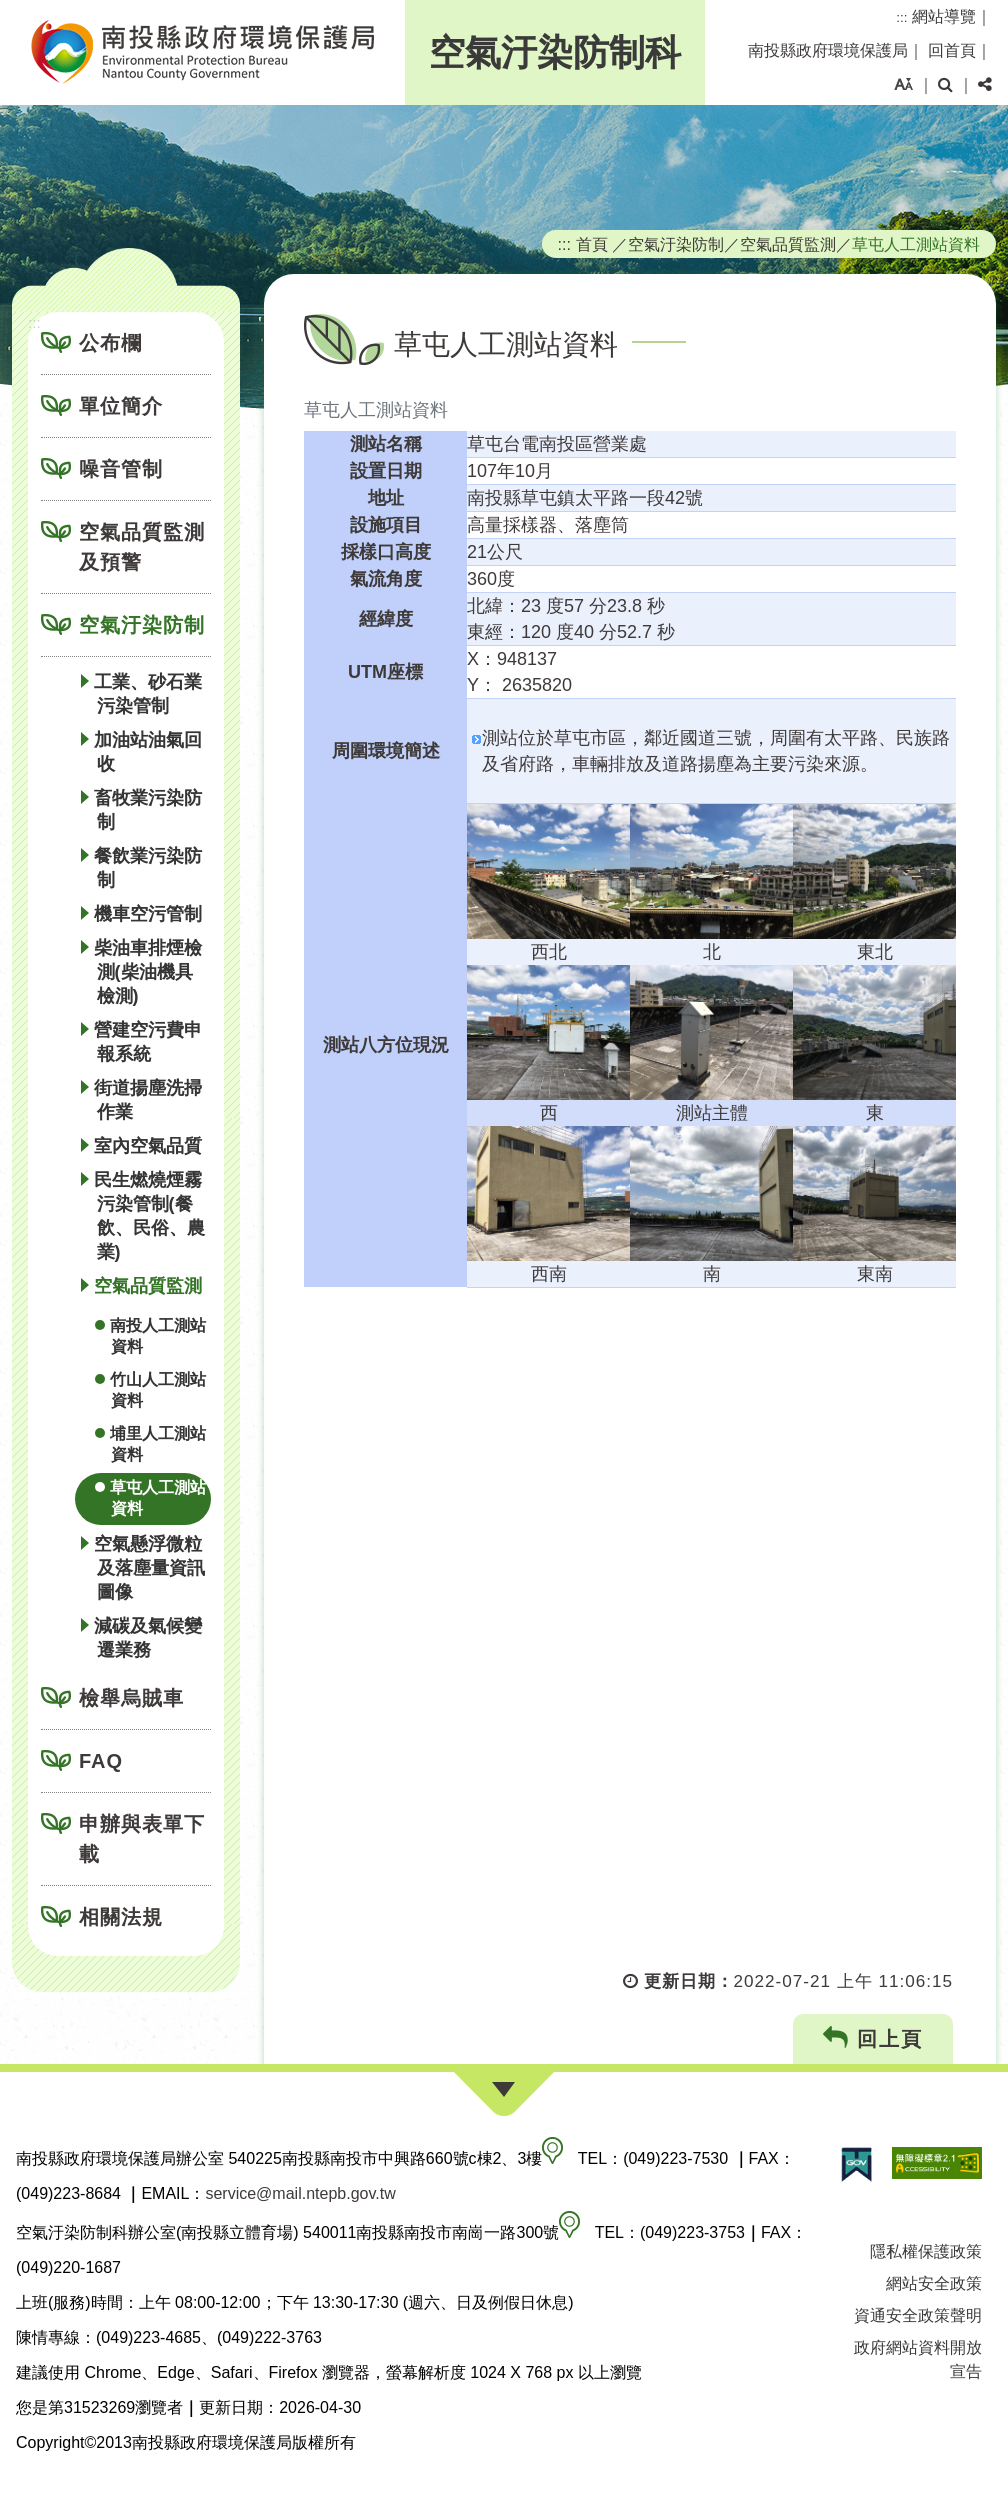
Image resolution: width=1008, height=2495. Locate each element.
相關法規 (121, 1917)
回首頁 (952, 50)
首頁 (592, 244)
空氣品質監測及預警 (142, 547)
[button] (903, 85)
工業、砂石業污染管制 (148, 694)
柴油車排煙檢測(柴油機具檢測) (148, 972)
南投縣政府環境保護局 (828, 50)
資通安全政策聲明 (918, 2315)
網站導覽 (944, 16)
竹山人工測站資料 (158, 1390)
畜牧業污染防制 (148, 810)
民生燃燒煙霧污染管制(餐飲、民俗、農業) (149, 1216)
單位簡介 (121, 406)
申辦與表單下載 (142, 1839)
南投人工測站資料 (158, 1336)
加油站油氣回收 (148, 752)
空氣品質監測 (148, 1286)
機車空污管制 (148, 914)
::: (901, 17)
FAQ (101, 1761)
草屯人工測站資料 (158, 1498)
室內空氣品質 (148, 1146)
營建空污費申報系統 (148, 1042)
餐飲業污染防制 (148, 868)
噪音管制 (121, 469)
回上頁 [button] (873, 2038)
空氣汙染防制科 (555, 52)
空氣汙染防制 (142, 625)
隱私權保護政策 (926, 2251)
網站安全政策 (934, 2283)
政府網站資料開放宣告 (918, 2359)
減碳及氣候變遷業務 (148, 1638)
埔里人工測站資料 (158, 1444)
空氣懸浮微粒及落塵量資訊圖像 (149, 1568)
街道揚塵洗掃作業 (148, 1100)
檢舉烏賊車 (131, 1698)
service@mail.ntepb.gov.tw (300, 2193)
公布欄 (110, 343)
